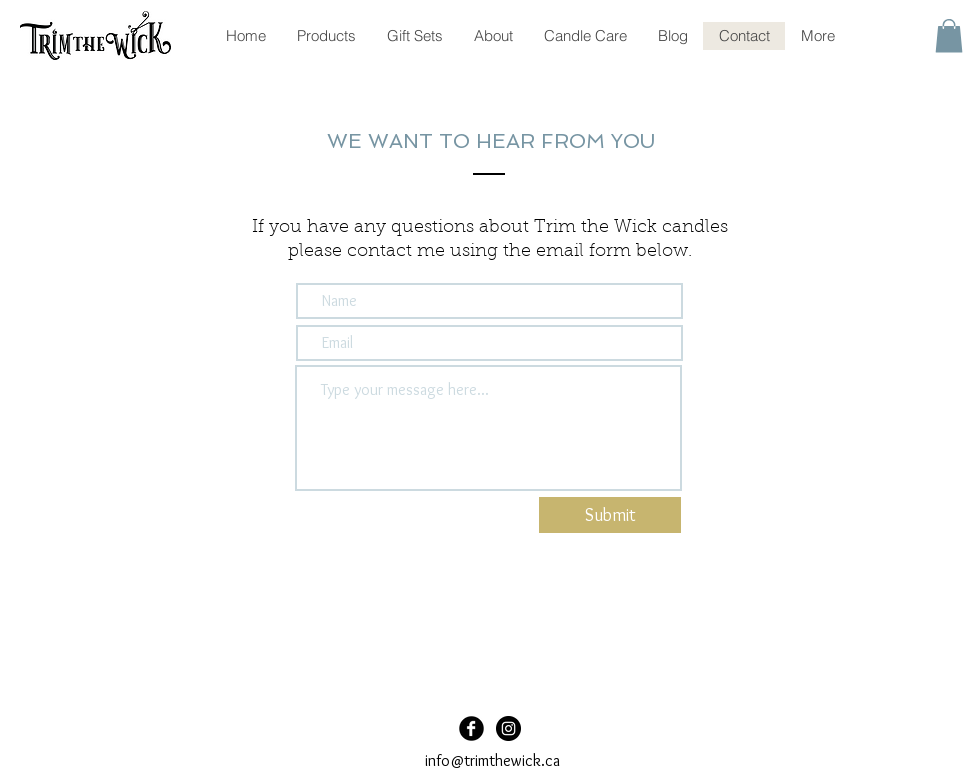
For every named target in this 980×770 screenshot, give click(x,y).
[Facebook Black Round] (471, 728)
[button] (949, 35)
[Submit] (610, 515)
